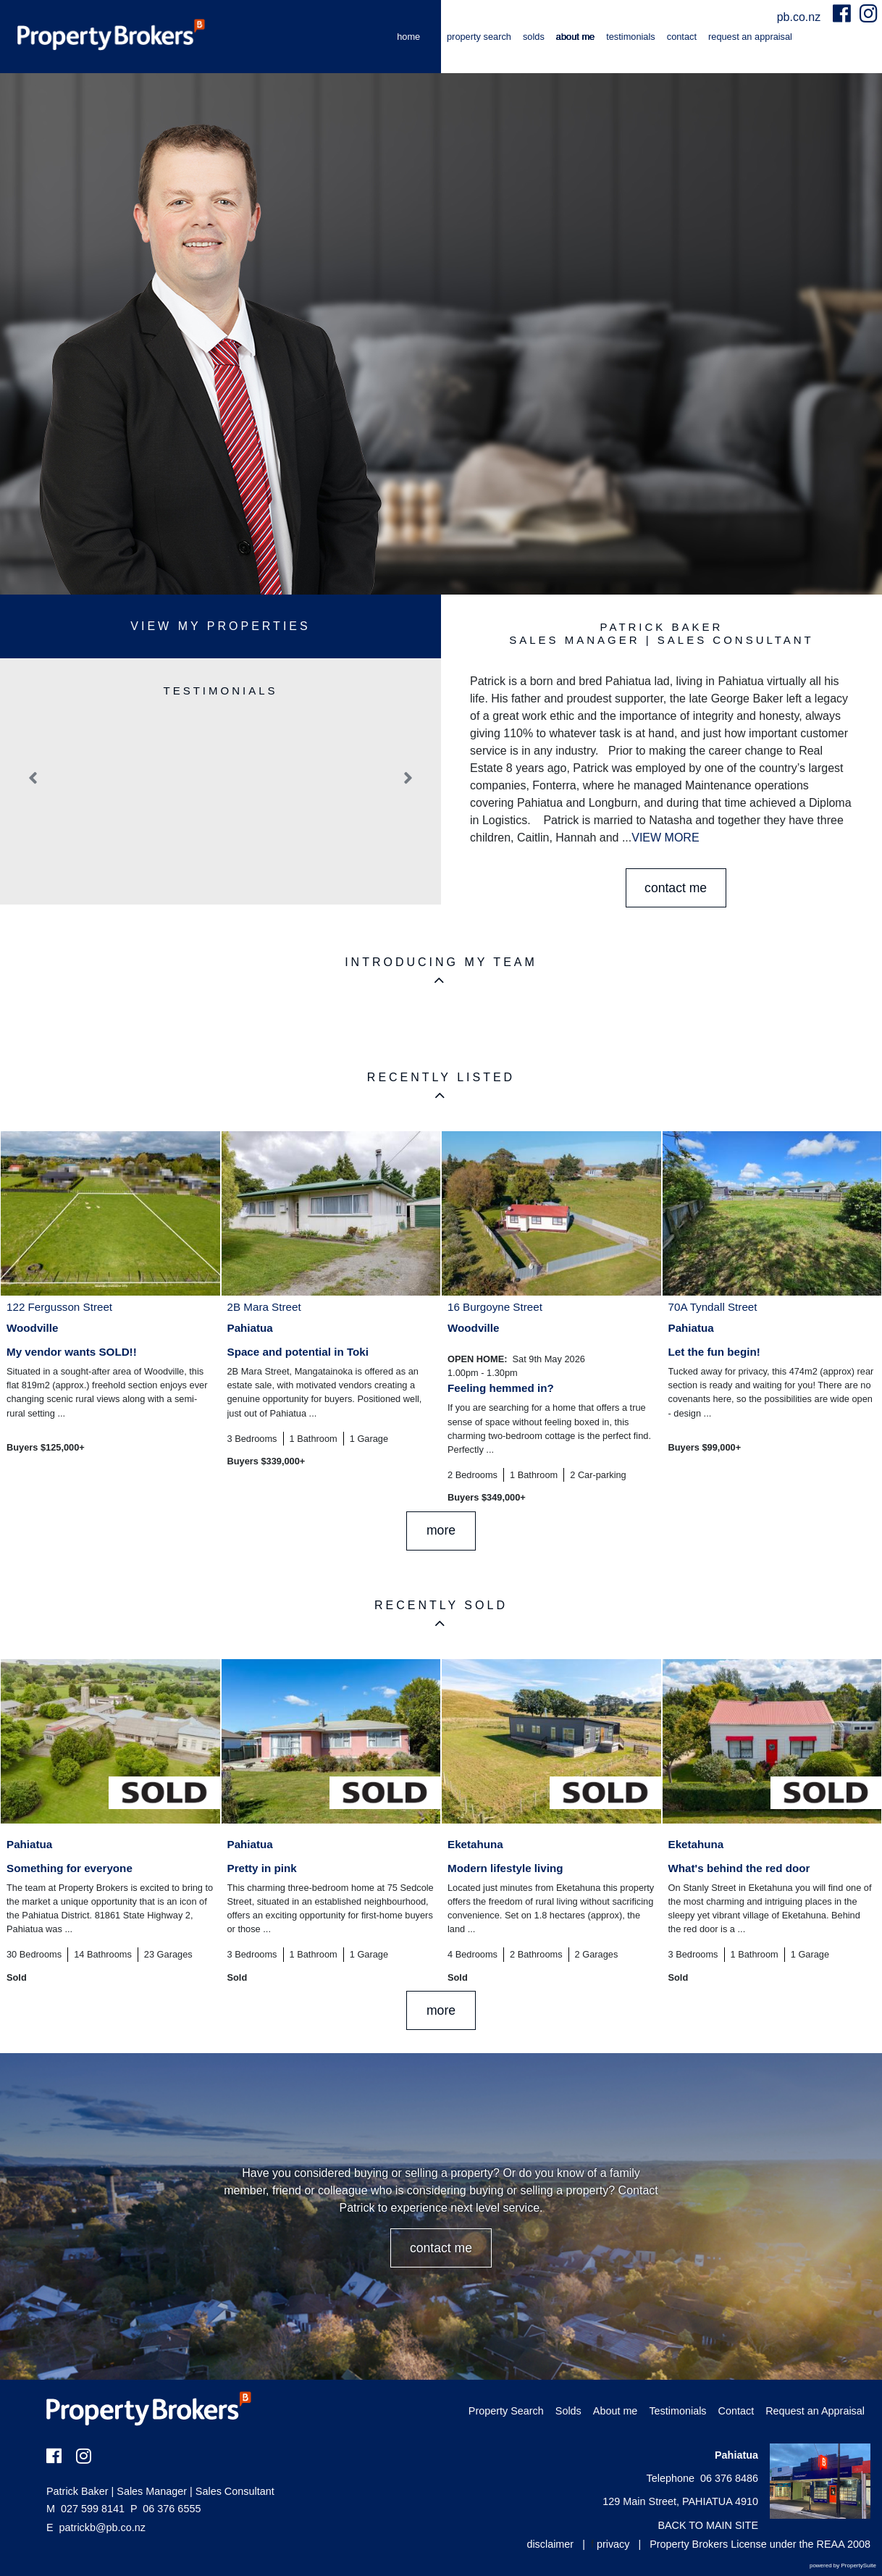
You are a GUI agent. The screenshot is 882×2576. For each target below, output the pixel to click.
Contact (682, 36)
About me (575, 36)
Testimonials (630, 36)
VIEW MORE (665, 837)
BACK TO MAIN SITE (708, 2525)
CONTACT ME (675, 888)
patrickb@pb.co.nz (102, 2527)
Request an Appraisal (750, 36)
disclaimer (550, 2544)
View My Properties (220, 626)
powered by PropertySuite (843, 2565)
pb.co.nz (800, 17)
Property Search (479, 36)
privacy (613, 2544)
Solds (534, 36)
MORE (441, 1530)
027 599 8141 (85, 2508)
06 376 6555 (165, 2508)
